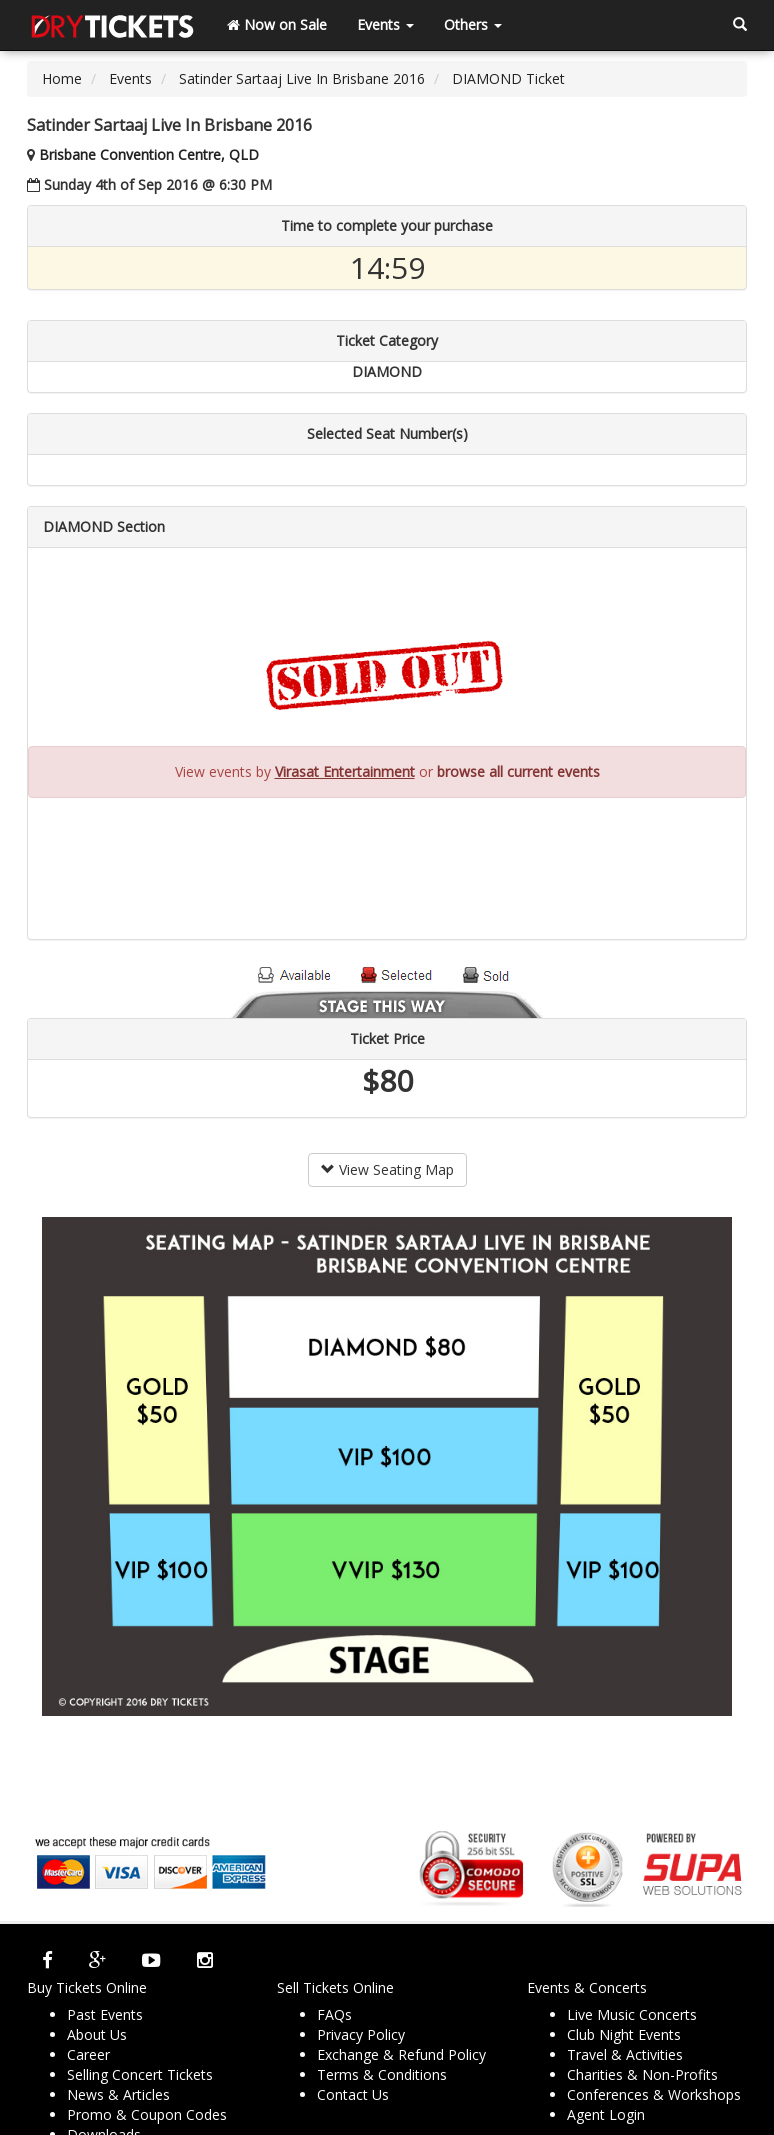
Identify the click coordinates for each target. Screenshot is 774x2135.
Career (88, 2054)
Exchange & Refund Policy (401, 2054)
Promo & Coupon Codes (147, 2114)
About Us (97, 2034)
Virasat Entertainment (345, 771)
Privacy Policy (361, 2034)
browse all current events (518, 771)
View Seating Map (387, 1169)
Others (473, 24)
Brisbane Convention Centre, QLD (149, 154)
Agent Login (606, 2114)
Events (385, 24)
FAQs (334, 2014)
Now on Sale (277, 24)
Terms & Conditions (382, 2074)
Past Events (105, 2014)
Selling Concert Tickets (140, 2074)
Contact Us (353, 2094)
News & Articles (118, 2094)
